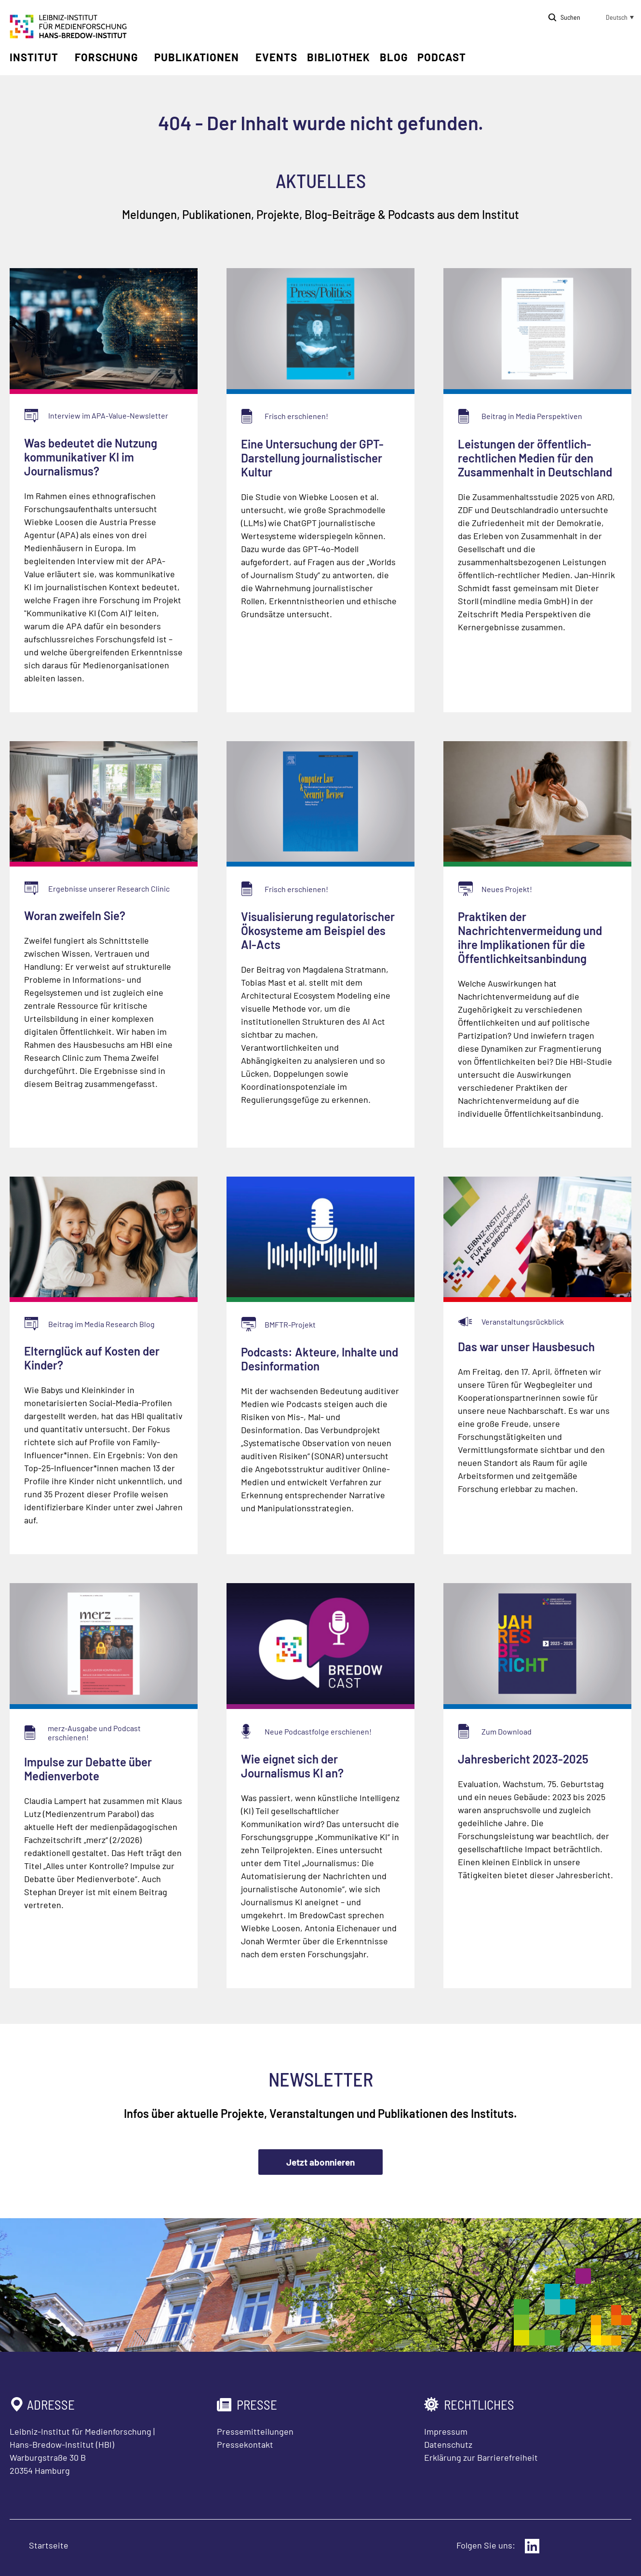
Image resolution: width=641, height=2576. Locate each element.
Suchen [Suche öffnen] (570, 17)
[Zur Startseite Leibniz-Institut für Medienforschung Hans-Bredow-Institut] (68, 35)
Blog (394, 57)
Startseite (48, 2545)
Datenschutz (448, 2444)
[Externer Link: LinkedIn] (532, 2546)
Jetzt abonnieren (320, 2162)
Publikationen (196, 57)
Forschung (106, 57)
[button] (612, 17)
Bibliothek (338, 57)
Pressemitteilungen (255, 2431)
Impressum (445, 2431)
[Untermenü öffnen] (65, 57)
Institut (34, 57)
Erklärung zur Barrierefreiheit (481, 2457)
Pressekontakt (245, 2444)
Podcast (441, 57)
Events (276, 57)
